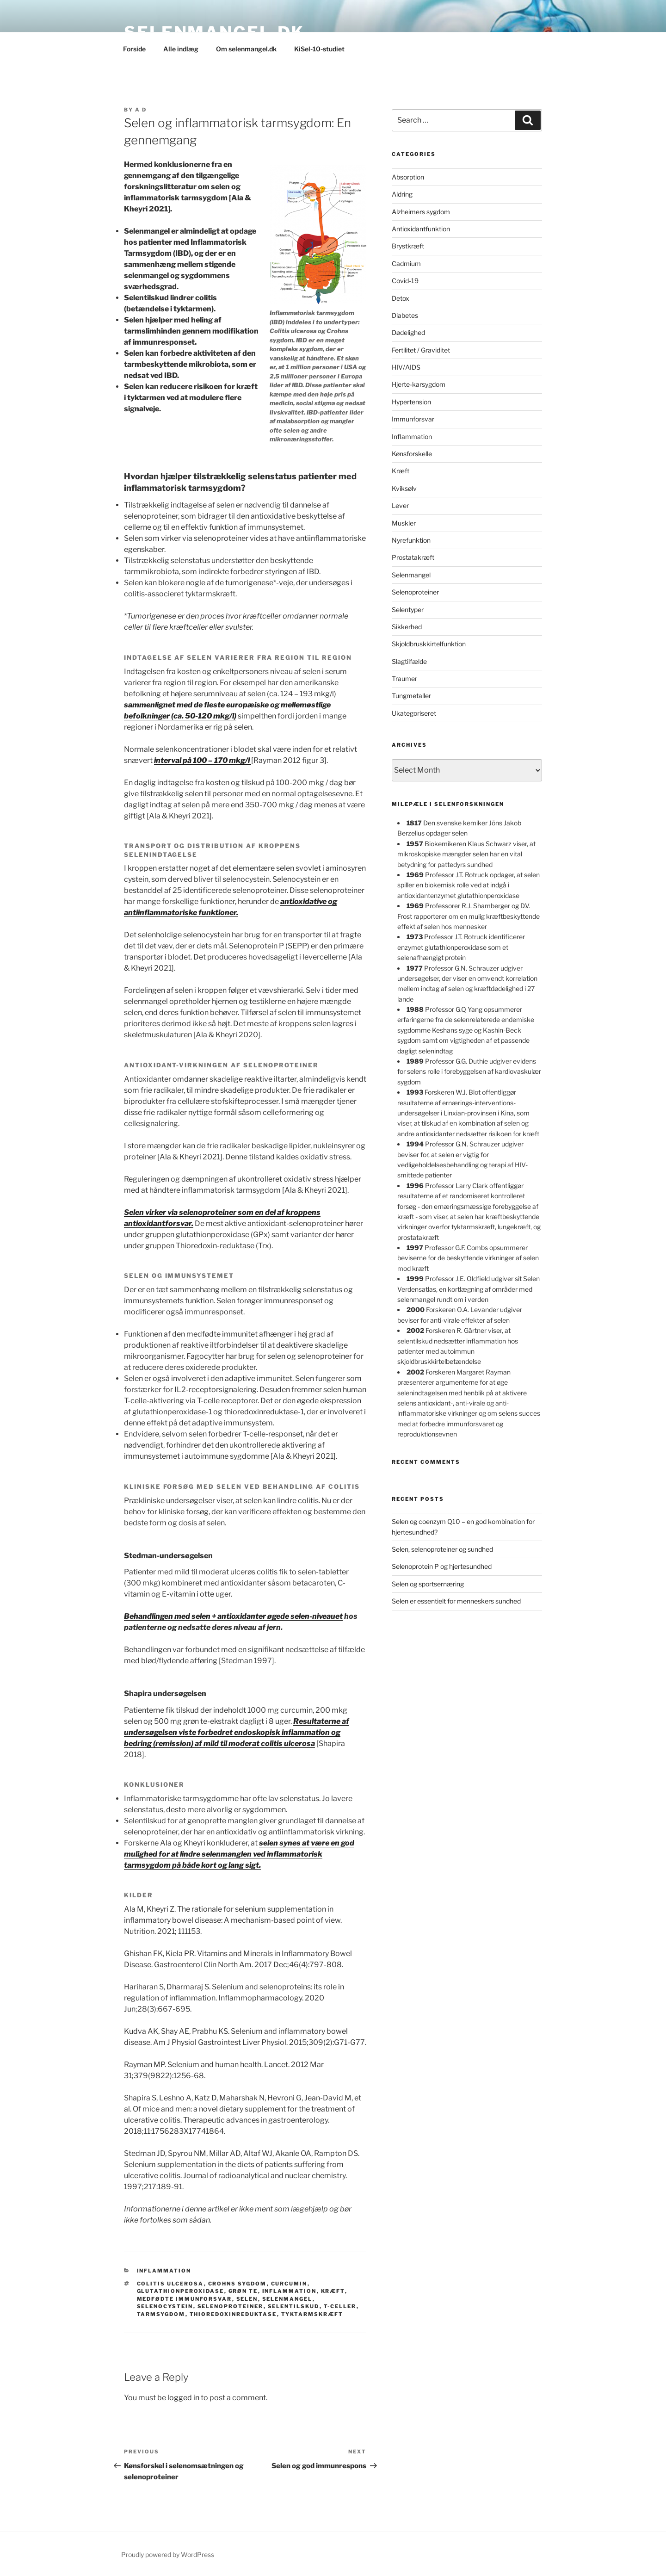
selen (247, 2299)
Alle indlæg (180, 49)
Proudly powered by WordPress (167, 2554)
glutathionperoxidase (180, 2291)
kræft (333, 2291)
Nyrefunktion (411, 540)
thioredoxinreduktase (233, 2314)
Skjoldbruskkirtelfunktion (429, 644)
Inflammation (164, 2270)
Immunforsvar (413, 419)
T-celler (340, 2306)
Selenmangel (411, 575)
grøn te (243, 2291)
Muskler (404, 523)
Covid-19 (405, 281)
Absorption (408, 177)
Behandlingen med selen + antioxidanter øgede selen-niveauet (233, 1616)
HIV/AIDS (406, 367)
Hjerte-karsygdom (418, 384)
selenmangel (287, 2299)
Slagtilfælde (409, 661)
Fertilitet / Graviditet (421, 350)
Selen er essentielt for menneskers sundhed (456, 1601)
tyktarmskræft (312, 2314)
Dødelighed (408, 332)
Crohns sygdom (237, 2283)
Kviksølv (404, 488)
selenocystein (165, 2306)
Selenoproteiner (415, 592)
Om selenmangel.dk (246, 49)
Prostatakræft (413, 557)
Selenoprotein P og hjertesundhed (442, 1566)
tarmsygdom (161, 2314)
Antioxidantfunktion (421, 229)
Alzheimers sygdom (421, 212)
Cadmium (406, 263)
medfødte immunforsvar (184, 2299)
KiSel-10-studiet (319, 49)
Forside (134, 49)
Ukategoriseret (414, 713)
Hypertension (411, 402)
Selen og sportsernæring (428, 1584)
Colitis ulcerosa (170, 2283)
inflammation (289, 2291)
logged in (183, 2397)
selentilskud (294, 2306)
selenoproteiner (230, 2306)
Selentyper (408, 609)
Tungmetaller (411, 696)
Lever (400, 505)
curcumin (289, 2283)
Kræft (400, 471)
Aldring (402, 194)
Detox (400, 298)
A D (141, 109)
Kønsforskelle (412, 454)
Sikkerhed (407, 627)
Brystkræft (408, 246)
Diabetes (405, 315)
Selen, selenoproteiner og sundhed (442, 1549)
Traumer (404, 678)
